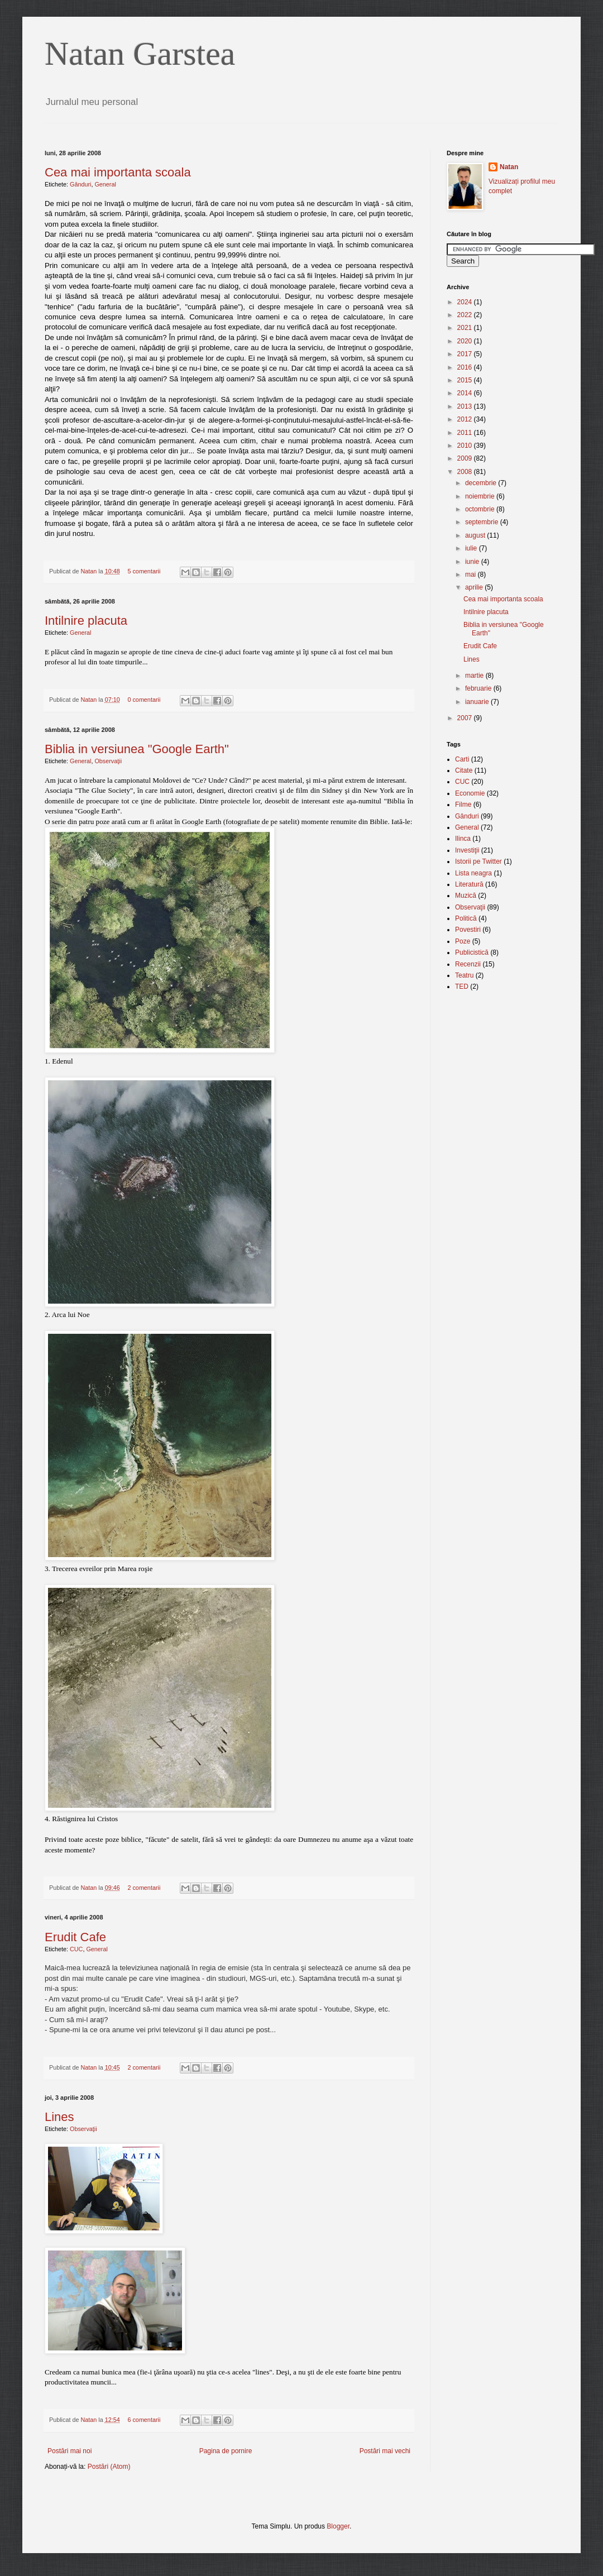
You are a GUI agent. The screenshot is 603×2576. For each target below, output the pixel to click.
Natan (89, 571)
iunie (473, 562)
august (476, 535)
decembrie (481, 483)
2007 (465, 718)
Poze (462, 941)
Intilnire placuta (86, 621)
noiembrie (480, 496)
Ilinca (463, 838)
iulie (472, 548)
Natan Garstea (140, 53)
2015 (465, 380)
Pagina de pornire (225, 2451)
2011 (465, 433)
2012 (465, 419)
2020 (465, 341)
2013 (465, 406)
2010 (465, 445)
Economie (470, 793)
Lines (59, 2117)
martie (475, 675)
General (105, 184)
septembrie (482, 522)
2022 (465, 315)
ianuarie (478, 702)
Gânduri (80, 184)
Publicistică (472, 952)
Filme (463, 804)
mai (471, 574)
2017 (465, 354)
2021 (465, 328)
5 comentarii (143, 571)
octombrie (480, 509)
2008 (465, 472)
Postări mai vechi (385, 2451)
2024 (465, 302)
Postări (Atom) (109, 2466)
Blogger (338, 2526)
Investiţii (467, 850)
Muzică (465, 895)
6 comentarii (143, 2419)
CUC (76, 1949)
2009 (465, 458)
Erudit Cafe (75, 1937)
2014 (465, 393)
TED (461, 986)
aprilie (475, 587)
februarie (479, 688)
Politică (466, 918)
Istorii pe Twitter (478, 861)
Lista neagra (473, 873)
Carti (462, 759)
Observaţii (108, 761)
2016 (465, 367)
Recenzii (468, 964)
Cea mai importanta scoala (118, 172)
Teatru (464, 975)
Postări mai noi (69, 2451)
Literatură (469, 884)
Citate (463, 770)
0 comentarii (143, 699)
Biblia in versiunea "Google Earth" (137, 749)
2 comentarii (143, 1887)
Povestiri (468, 929)
